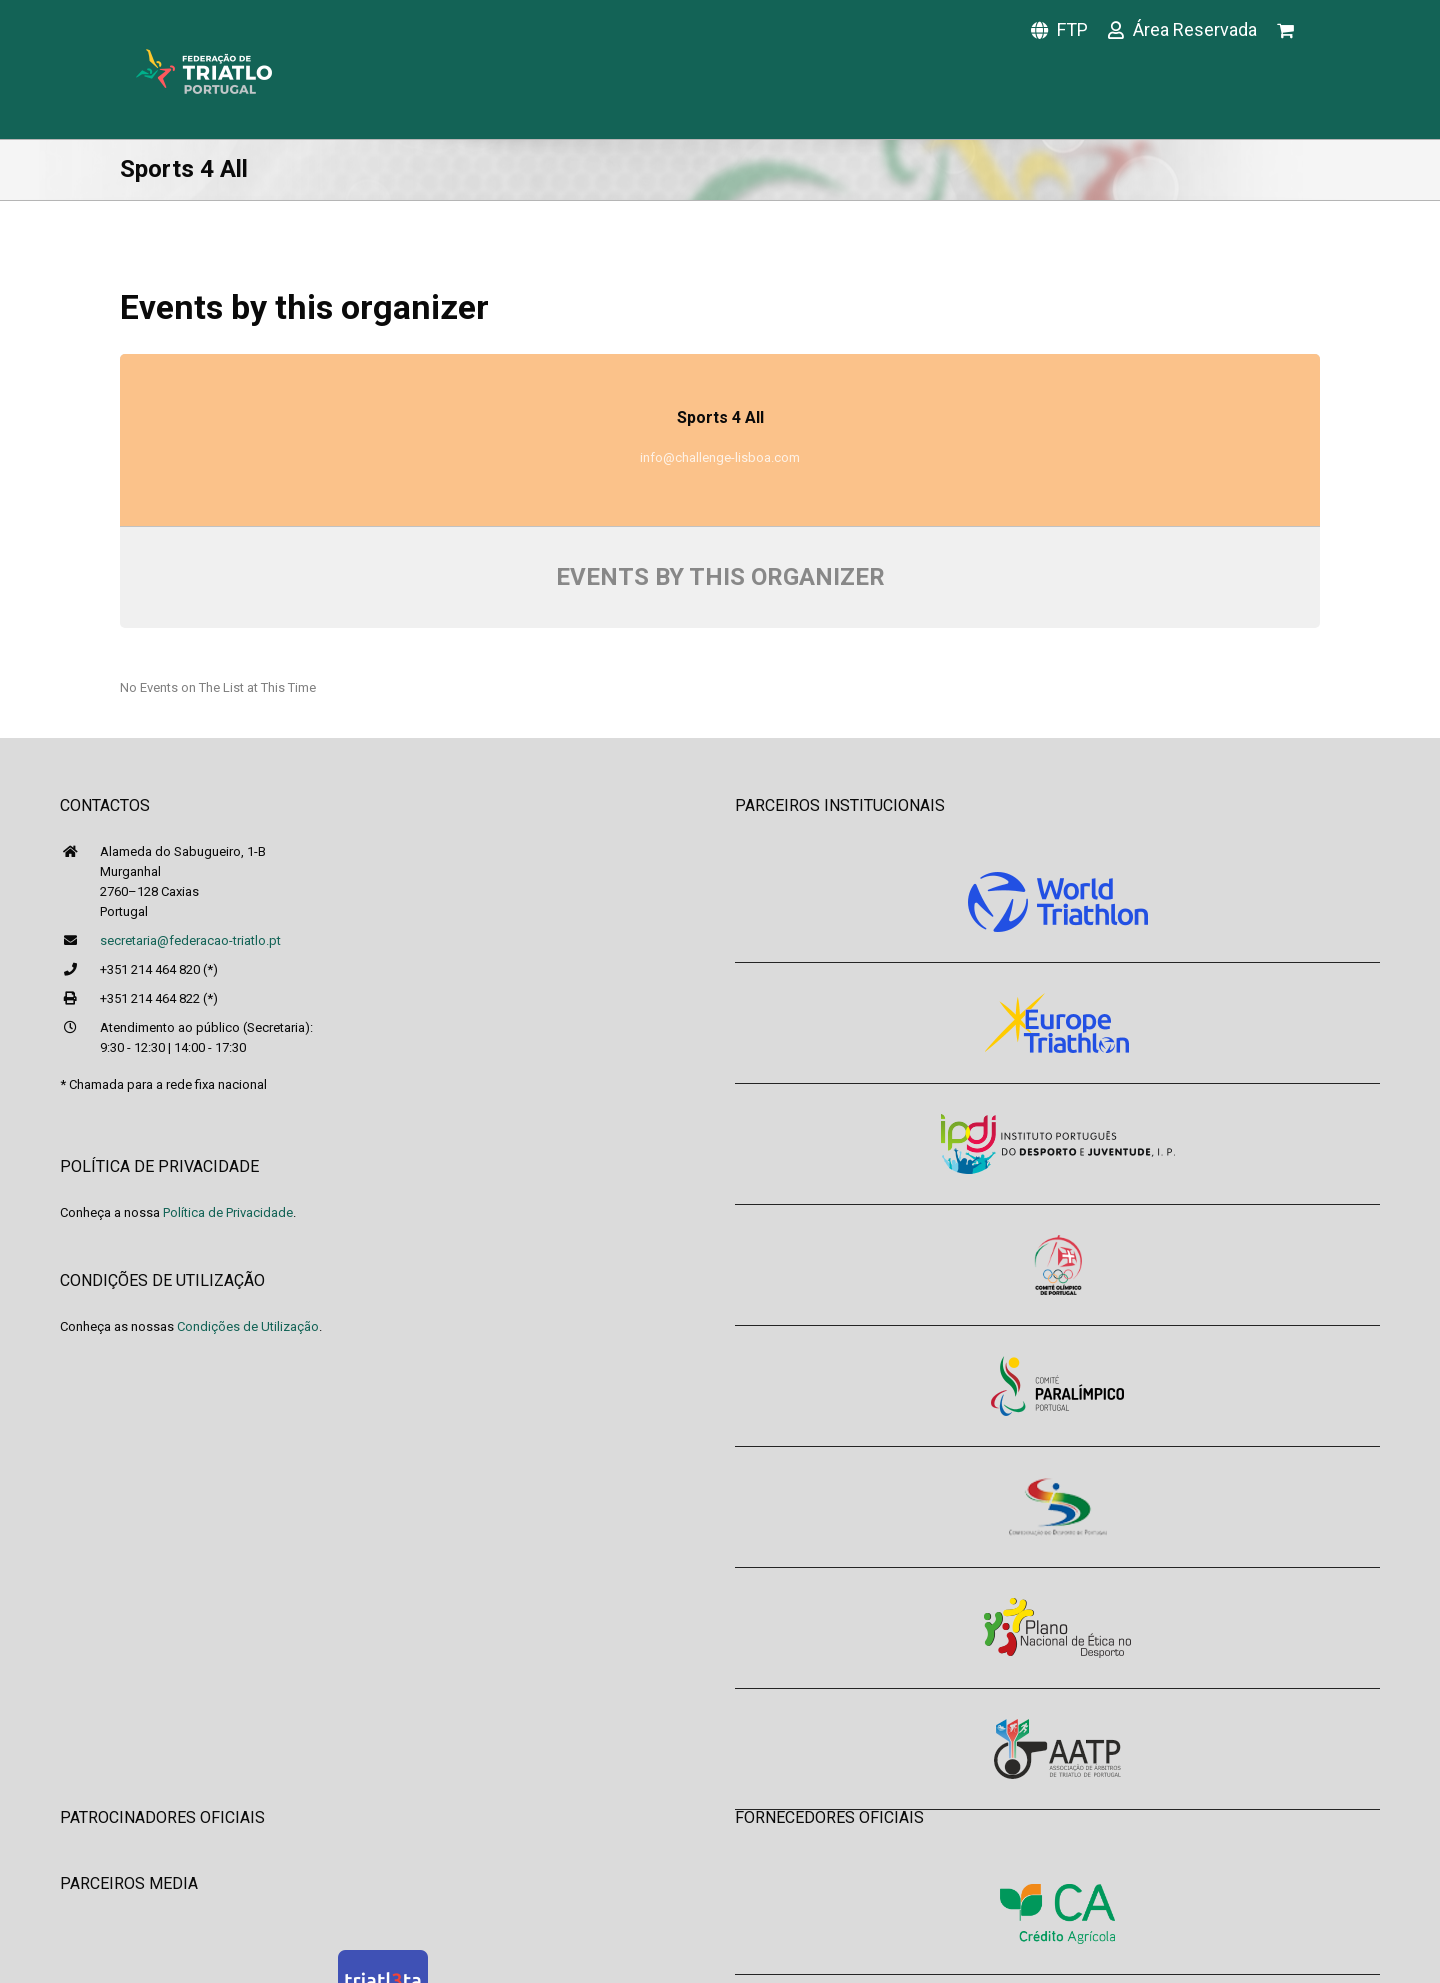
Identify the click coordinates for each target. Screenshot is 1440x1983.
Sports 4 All (720, 417)
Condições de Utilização (248, 1326)
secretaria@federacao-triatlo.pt (190, 940)
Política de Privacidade (228, 1212)
